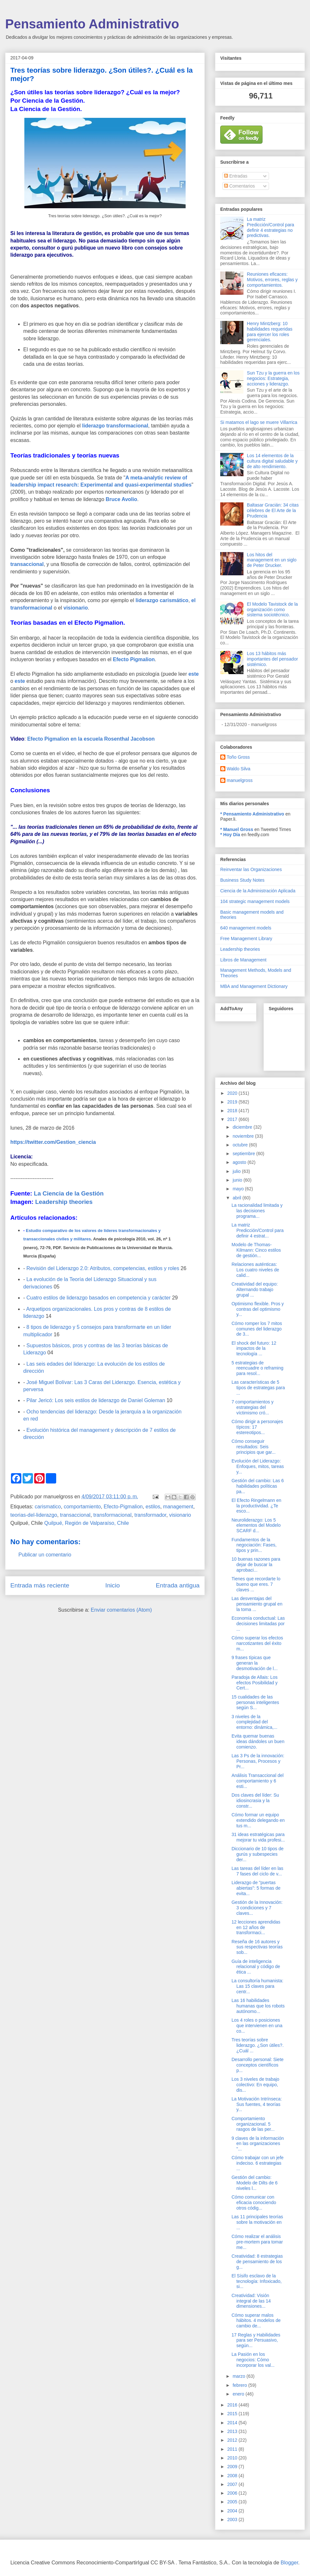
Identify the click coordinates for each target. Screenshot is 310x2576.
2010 (233, 2457)
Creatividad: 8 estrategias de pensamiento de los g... (257, 2261)
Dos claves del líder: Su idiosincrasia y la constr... (255, 1800)
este (193, 674)
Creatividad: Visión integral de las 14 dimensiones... (251, 2301)
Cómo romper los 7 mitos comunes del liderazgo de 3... (257, 1329)
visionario (76, 608)
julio (237, 1171)
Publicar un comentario (44, 1554)
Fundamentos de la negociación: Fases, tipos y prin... (254, 1545)
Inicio (112, 1585)
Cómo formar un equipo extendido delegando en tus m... (258, 1820)
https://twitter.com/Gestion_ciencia (53, 1142)
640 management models (245, 927)
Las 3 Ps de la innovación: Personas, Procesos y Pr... (258, 1761)
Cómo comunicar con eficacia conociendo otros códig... (254, 2202)
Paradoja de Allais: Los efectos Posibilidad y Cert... (255, 1683)
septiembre (244, 1153)
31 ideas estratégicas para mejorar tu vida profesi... (258, 1837)
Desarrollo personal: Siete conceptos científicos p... (258, 2065)
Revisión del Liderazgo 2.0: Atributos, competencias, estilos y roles (102, 1268)
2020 (233, 1093)
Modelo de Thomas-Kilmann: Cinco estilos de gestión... (256, 1250)
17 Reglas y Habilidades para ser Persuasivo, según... (256, 2340)
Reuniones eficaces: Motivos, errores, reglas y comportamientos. (272, 280)
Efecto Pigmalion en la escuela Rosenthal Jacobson (91, 739)
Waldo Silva (238, 768)
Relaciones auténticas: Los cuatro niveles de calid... (255, 1270)
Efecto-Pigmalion (123, 1506)
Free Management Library (246, 938)
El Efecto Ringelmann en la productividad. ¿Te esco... (256, 1506)
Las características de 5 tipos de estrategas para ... (258, 1388)
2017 (233, 1119)
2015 (233, 2413)
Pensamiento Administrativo (92, 24)
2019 (233, 1101)
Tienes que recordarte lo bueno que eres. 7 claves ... (256, 1584)
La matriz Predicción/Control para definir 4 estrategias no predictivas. (270, 227)
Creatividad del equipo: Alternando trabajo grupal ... (255, 1289)
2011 (233, 2449)
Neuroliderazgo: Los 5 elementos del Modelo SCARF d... (256, 1525)
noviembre (243, 1136)
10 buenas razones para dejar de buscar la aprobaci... (256, 1564)
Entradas (235, 176)
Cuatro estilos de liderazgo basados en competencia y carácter (98, 1297)
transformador (150, 1515)
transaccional (27, 564)
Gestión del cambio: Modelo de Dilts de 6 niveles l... (255, 2183)
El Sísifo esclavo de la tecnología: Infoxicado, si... (257, 2281)
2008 (233, 2475)
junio (237, 1180)
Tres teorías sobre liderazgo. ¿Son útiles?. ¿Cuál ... (258, 2045)
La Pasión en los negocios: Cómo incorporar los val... (253, 2360)
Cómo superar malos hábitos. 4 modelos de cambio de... (256, 2321)
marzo (239, 2376)
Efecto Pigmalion (134, 659)
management (178, 1506)
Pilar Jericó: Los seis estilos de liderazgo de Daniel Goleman (95, 1400)
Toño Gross (238, 757)
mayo (238, 1188)
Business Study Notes (242, 880)
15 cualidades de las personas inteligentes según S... (255, 1702)
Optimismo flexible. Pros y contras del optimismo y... (258, 1309)
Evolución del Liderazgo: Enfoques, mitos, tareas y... (258, 1466)
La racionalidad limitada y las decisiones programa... (257, 1211)
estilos (153, 1506)
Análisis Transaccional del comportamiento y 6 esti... (258, 1781)
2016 (233, 2404)
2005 (233, 2501)
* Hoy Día (230, 834)
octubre (240, 1144)
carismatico (48, 1506)
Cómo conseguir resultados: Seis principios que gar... (253, 1447)
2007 (233, 2484)
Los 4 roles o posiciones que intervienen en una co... (257, 2025)
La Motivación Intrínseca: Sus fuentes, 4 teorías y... (257, 2104)
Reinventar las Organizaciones (251, 869)
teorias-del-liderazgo (33, 1515)
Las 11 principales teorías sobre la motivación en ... (257, 2222)
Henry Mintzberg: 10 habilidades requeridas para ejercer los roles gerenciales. (270, 331)
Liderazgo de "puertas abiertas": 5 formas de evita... (256, 1888)
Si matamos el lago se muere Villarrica (258, 422)
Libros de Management (243, 959)
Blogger (289, 2562)
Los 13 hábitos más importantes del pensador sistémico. (272, 659)
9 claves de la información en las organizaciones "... (258, 2144)
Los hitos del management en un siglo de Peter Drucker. (271, 560)
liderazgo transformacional (115, 425)
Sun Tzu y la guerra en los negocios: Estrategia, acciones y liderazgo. (273, 378)
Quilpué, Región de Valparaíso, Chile (86, 1523)
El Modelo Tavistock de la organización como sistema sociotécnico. (272, 609)
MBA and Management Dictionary (254, 986)
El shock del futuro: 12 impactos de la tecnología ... (254, 1348)
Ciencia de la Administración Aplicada (257, 890)
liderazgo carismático (162, 600)
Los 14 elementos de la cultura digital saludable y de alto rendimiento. (272, 461)
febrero (240, 2385)
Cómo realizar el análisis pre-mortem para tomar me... (257, 2242)
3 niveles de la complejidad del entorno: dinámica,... (254, 1722)
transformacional (112, 1515)
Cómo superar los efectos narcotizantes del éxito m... (257, 1643)
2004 (233, 2510)
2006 (233, 2493)
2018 (233, 1110)
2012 (233, 2440)
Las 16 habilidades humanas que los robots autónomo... (258, 2006)
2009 (233, 2466)
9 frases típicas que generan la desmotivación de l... (255, 1663)
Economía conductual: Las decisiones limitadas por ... (258, 1624)
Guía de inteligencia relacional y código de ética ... (256, 1967)
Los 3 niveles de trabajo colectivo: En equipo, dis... (255, 2085)
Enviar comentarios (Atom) (121, 1610)
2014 (233, 2422)
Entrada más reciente (39, 1585)
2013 (233, 2431)
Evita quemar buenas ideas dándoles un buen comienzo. (258, 1741)
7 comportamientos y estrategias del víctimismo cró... (253, 1407)
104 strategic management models (255, 901)
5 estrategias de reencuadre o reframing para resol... (258, 1368)
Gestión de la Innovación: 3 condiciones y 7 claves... (257, 1908)
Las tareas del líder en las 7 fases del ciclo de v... (257, 1871)
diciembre (242, 1127)
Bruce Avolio (121, 499)
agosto (239, 1162)
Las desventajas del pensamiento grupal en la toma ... (257, 1604)
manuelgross (240, 780)
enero (238, 2393)
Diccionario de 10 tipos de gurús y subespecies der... (258, 1854)
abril (237, 1197)
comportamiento (82, 1506)
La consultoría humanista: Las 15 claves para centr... (257, 1986)
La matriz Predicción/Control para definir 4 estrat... (258, 1230)
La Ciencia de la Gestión (69, 1193)
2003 (233, 2519)
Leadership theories (64, 1201)
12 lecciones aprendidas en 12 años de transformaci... (256, 1927)
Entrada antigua (178, 1585)
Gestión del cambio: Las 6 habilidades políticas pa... (258, 1486)
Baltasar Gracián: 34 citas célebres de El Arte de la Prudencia (273, 510)
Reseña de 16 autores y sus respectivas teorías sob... (257, 1947)
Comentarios (239, 186)
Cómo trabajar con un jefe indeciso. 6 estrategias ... (258, 2163)
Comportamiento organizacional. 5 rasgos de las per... (253, 2124)
